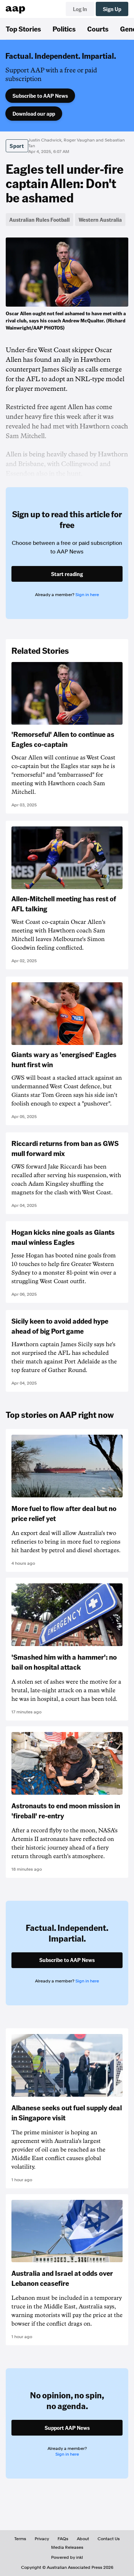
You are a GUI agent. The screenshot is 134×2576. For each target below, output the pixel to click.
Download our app (34, 113)
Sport (17, 145)
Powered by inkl (67, 2557)
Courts (98, 28)
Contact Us (109, 2538)
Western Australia (100, 219)
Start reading (67, 573)
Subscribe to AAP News (40, 95)
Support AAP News (67, 2427)
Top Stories (23, 28)
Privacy (42, 2538)
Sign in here (87, 594)
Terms (20, 2538)
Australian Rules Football (39, 219)
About (83, 2538)
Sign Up (112, 9)
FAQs (63, 2538)
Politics (64, 28)
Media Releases (67, 2547)
